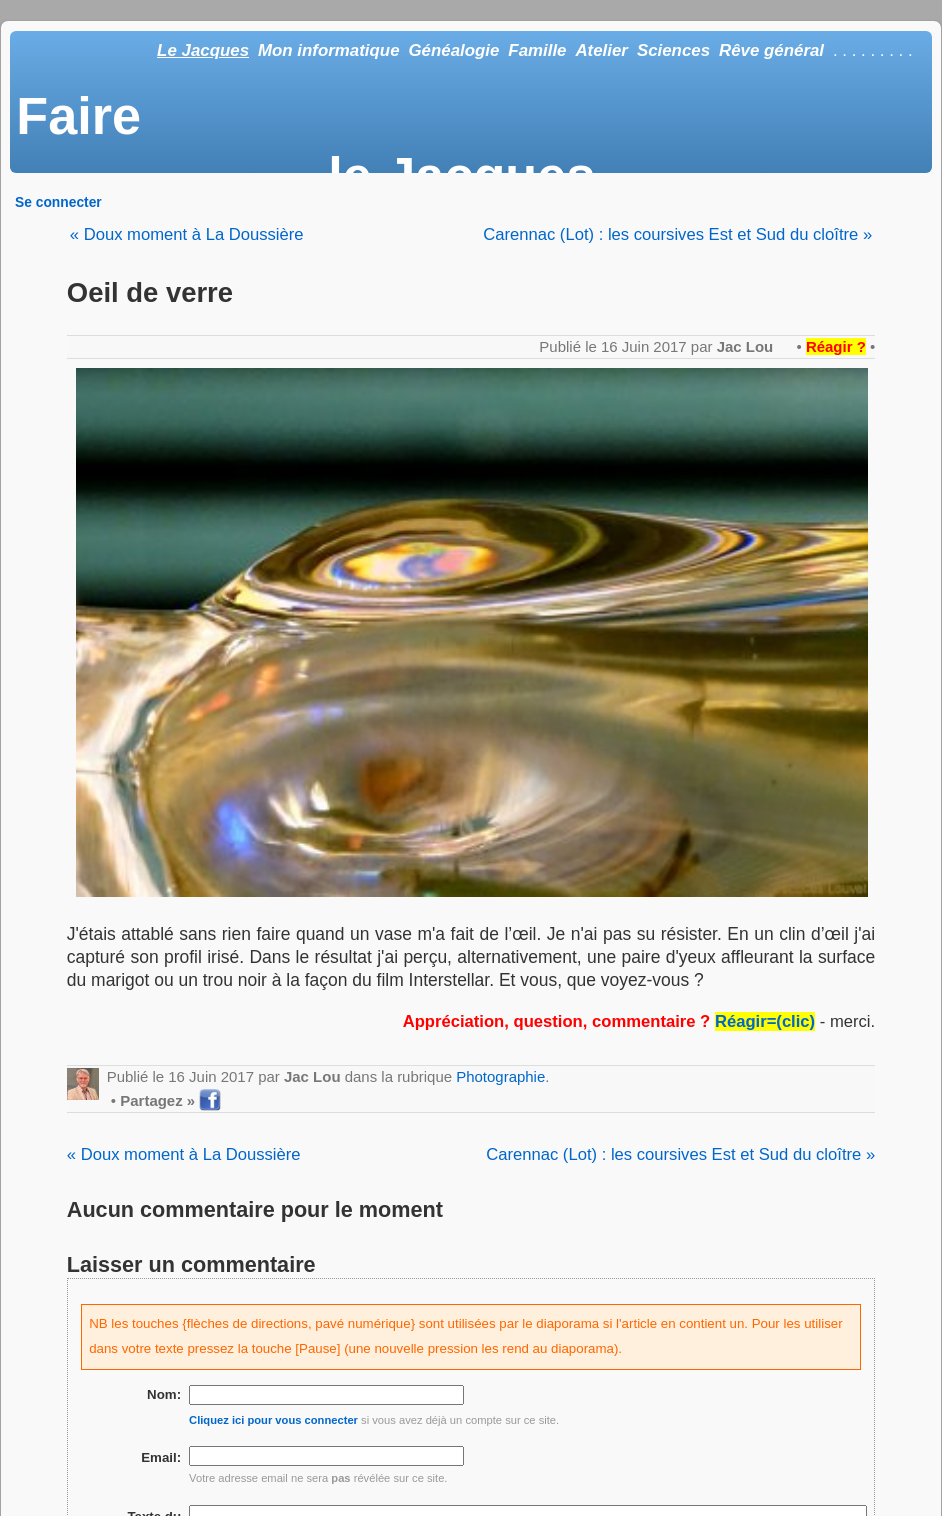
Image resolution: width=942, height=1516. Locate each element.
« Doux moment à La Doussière (187, 234)
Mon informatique (329, 50)
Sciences (673, 50)
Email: (161, 1457)
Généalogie (453, 50)
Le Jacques (203, 50)
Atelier (601, 50)
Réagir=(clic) (765, 1021)
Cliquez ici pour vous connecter (273, 1420)
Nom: (164, 1394)
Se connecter (58, 202)
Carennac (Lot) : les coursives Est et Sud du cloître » (677, 234)
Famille (537, 50)
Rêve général (771, 50)
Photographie (500, 1076)
